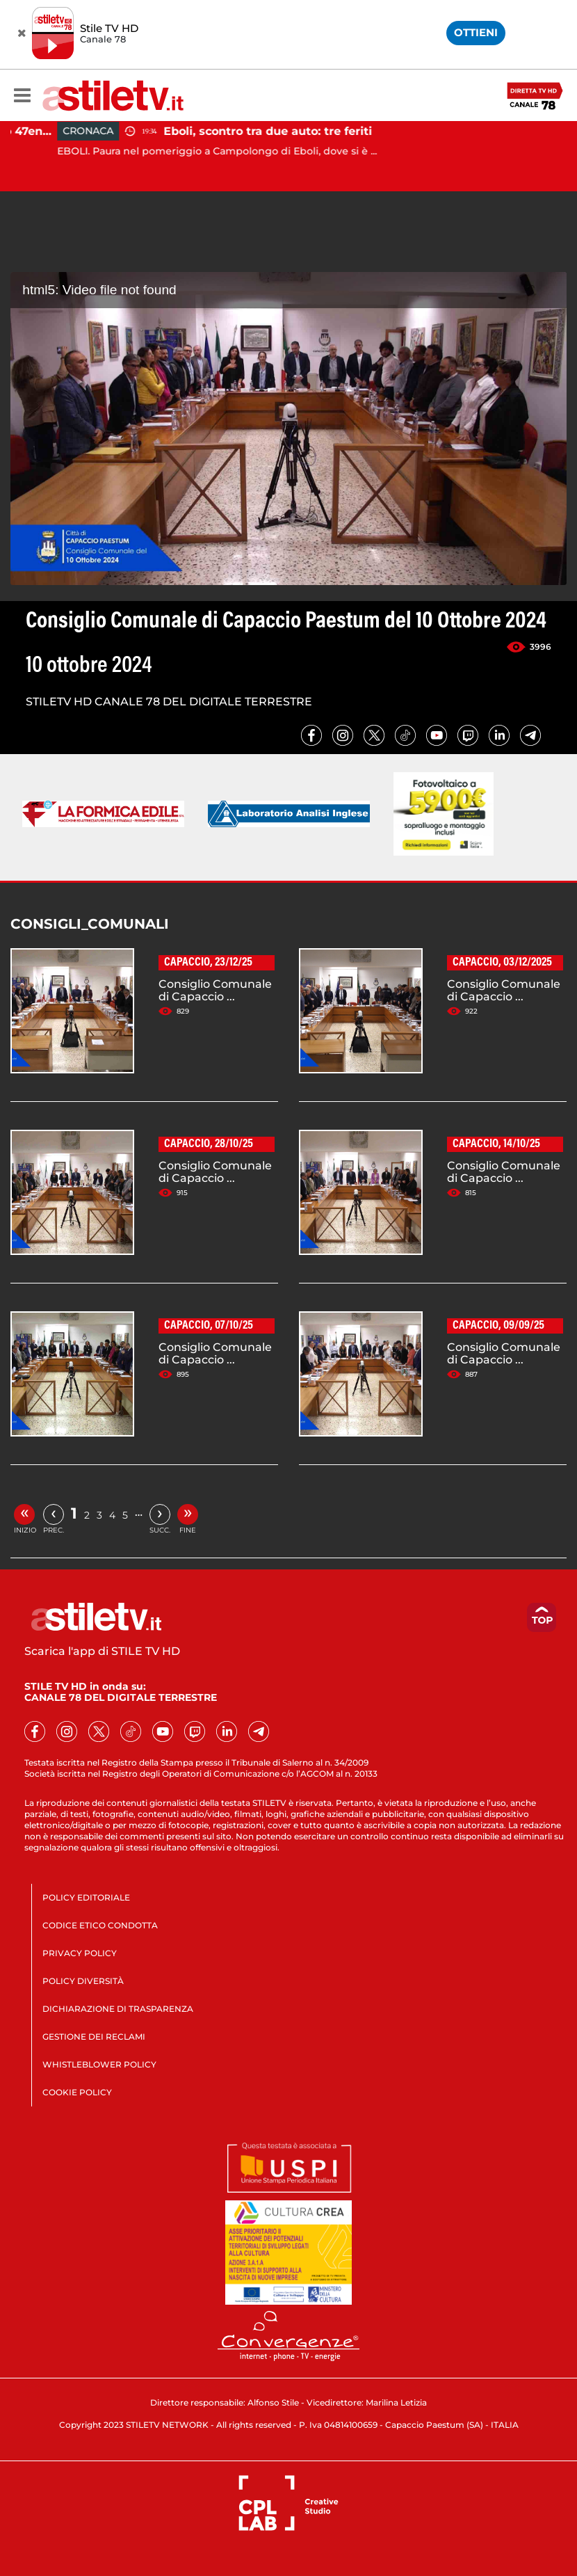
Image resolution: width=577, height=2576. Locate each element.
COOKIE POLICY (77, 2092)
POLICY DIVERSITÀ (83, 1981)
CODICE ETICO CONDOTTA (100, 1925)
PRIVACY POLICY (79, 1953)
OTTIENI (476, 32)
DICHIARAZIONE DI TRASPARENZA (117, 2008)
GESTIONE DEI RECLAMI (93, 2036)
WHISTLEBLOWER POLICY (99, 2064)
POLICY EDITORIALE (86, 1897)
